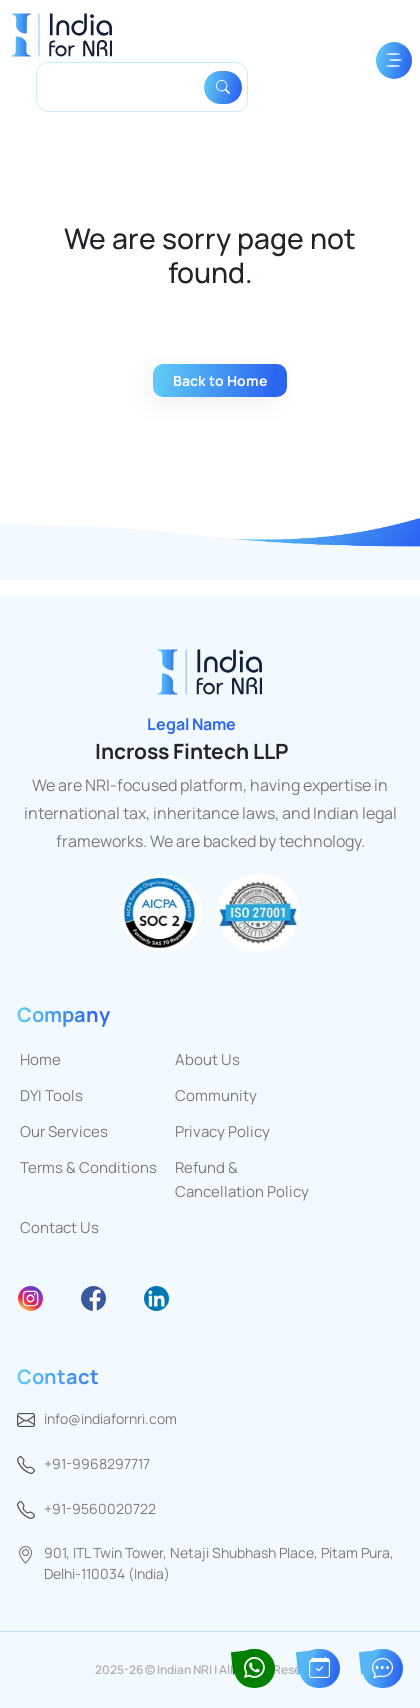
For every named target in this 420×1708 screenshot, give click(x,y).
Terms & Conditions (88, 1167)
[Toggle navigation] (394, 60)
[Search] (123, 87)
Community (216, 1095)
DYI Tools (51, 1095)
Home (40, 1059)
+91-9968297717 (97, 1463)
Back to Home (220, 380)
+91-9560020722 (100, 1508)
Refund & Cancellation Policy (242, 1179)
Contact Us (59, 1227)
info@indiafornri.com (110, 1418)
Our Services (64, 1131)
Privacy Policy (222, 1131)
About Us (207, 1059)
